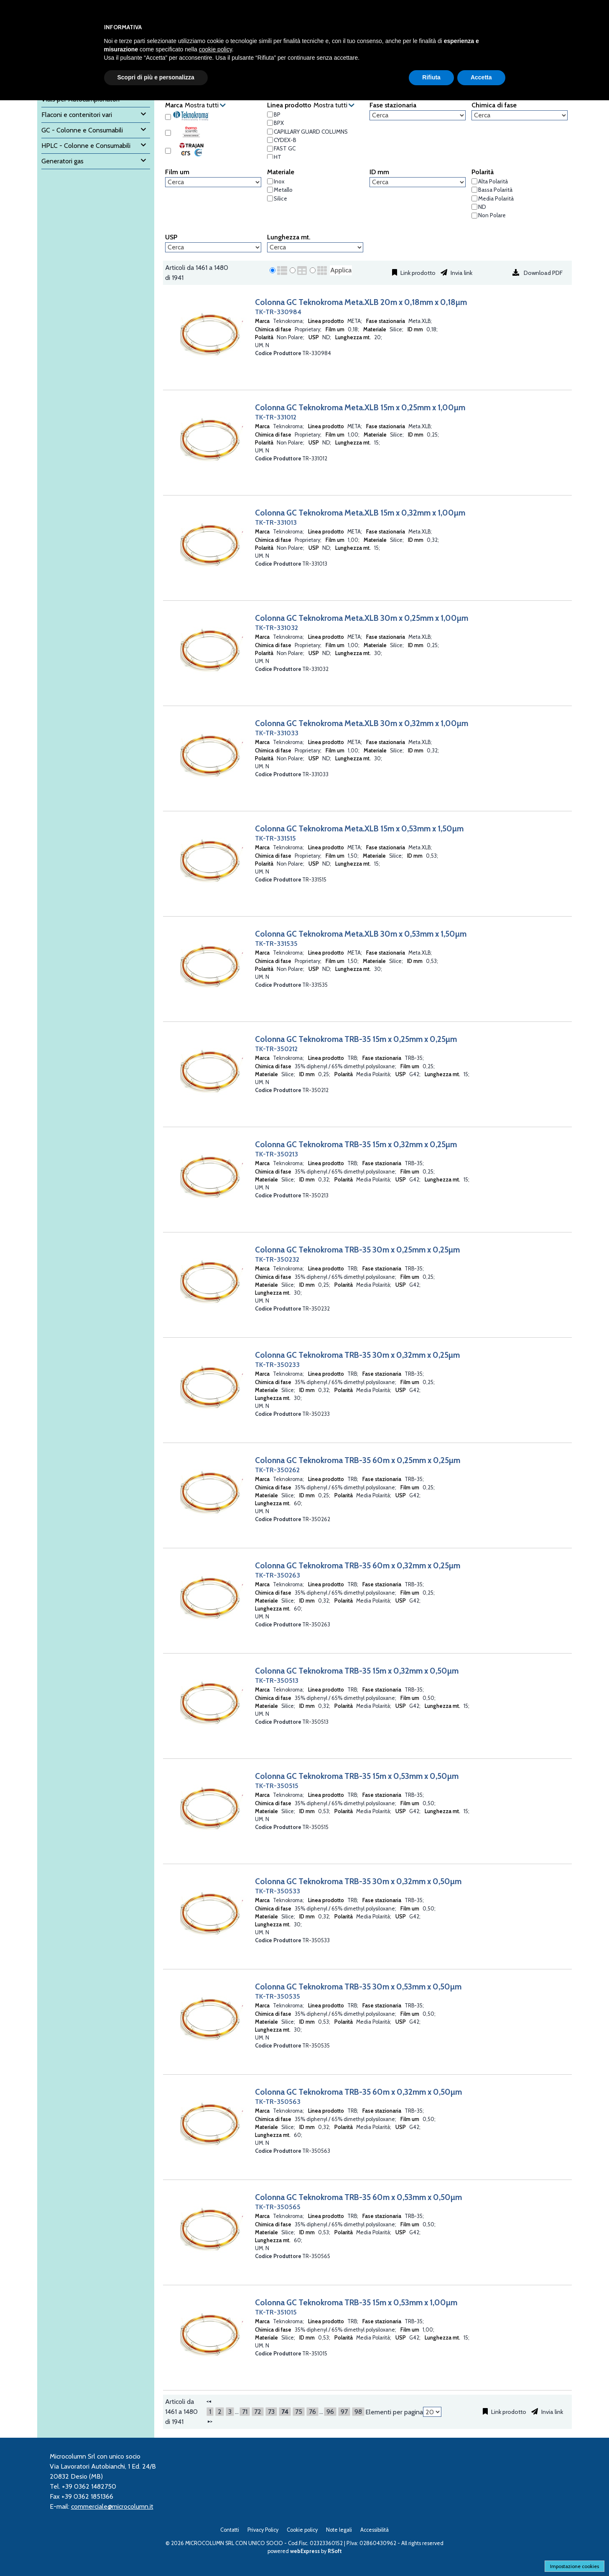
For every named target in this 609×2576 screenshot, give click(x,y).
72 (257, 2412)
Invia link (460, 273)
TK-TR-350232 (277, 1259)
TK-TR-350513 (276, 1680)
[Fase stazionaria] (417, 115)
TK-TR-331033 (276, 733)
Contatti (229, 2530)
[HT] (270, 157)
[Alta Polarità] (474, 181)
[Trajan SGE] (168, 151)
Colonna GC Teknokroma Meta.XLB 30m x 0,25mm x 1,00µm (361, 618)
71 (244, 2412)
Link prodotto (417, 273)
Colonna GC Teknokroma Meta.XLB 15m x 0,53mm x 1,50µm (359, 828)
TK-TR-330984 (278, 312)
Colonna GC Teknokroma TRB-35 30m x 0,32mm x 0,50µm (358, 1881)
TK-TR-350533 (277, 1891)
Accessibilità (374, 2530)
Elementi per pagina (394, 2412)
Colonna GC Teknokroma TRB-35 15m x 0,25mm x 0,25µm (356, 1039)
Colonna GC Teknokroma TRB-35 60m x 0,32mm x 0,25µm (357, 1565)
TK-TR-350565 (278, 2207)
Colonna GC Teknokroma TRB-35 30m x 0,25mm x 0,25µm (357, 1250)
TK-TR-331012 (275, 417)
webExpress (305, 2551)
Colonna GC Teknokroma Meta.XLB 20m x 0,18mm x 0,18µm (361, 302)
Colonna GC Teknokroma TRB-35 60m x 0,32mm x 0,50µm (358, 2092)
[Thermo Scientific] (168, 133)
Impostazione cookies (574, 2566)
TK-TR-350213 (276, 1154)
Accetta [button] (481, 77)
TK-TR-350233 (277, 1365)
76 (312, 2412)
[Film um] (213, 182)
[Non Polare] (474, 215)
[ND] (474, 207)
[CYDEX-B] (270, 140)
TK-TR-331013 (276, 522)
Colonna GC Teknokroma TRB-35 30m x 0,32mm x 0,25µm (357, 1355)
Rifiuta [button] (431, 77)
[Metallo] (270, 190)
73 (271, 2412)
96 (330, 2412)
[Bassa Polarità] (474, 190)
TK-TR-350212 (276, 1049)
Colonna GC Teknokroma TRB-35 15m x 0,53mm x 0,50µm (357, 1776)
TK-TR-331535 (276, 944)
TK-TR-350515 (276, 1786)
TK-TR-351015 (276, 2312)
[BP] (270, 114)
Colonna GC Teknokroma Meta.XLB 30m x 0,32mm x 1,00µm (361, 723)
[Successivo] (209, 2421)
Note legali (339, 2530)
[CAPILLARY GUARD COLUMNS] (270, 132)
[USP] (213, 247)
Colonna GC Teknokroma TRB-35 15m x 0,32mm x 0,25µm (356, 1144)
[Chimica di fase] (519, 115)
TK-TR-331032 (276, 628)
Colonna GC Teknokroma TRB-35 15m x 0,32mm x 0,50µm (357, 1671)
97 (344, 2412)
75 (298, 2412)
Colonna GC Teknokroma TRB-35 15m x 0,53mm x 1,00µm (356, 2302)
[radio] (272, 270)
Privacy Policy (262, 2530)
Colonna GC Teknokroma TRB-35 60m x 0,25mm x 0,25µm (357, 1460)
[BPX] (270, 123)
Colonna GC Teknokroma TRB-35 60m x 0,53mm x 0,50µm (358, 2197)
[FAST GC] (270, 149)
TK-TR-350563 (278, 2102)
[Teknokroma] (168, 117)
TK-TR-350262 (277, 1470)
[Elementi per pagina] (432, 2412)
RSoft (335, 2551)
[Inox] (270, 181)
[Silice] (270, 198)
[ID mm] (417, 182)
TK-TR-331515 (275, 838)
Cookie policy (302, 2530)
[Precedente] (209, 2401)
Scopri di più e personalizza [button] (155, 77)
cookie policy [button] (215, 49)
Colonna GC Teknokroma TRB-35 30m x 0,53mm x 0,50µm (358, 1987)
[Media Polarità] (474, 198)
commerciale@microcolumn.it (112, 2506)
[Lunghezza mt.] (315, 247)
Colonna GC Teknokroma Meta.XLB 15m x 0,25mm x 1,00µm (360, 407)
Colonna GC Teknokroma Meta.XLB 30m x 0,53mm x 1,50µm (360, 934)
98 (358, 2412)
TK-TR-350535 (277, 1996)
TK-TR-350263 (277, 1575)
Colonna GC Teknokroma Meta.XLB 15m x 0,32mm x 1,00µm (360, 513)
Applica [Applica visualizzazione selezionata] (341, 270)
